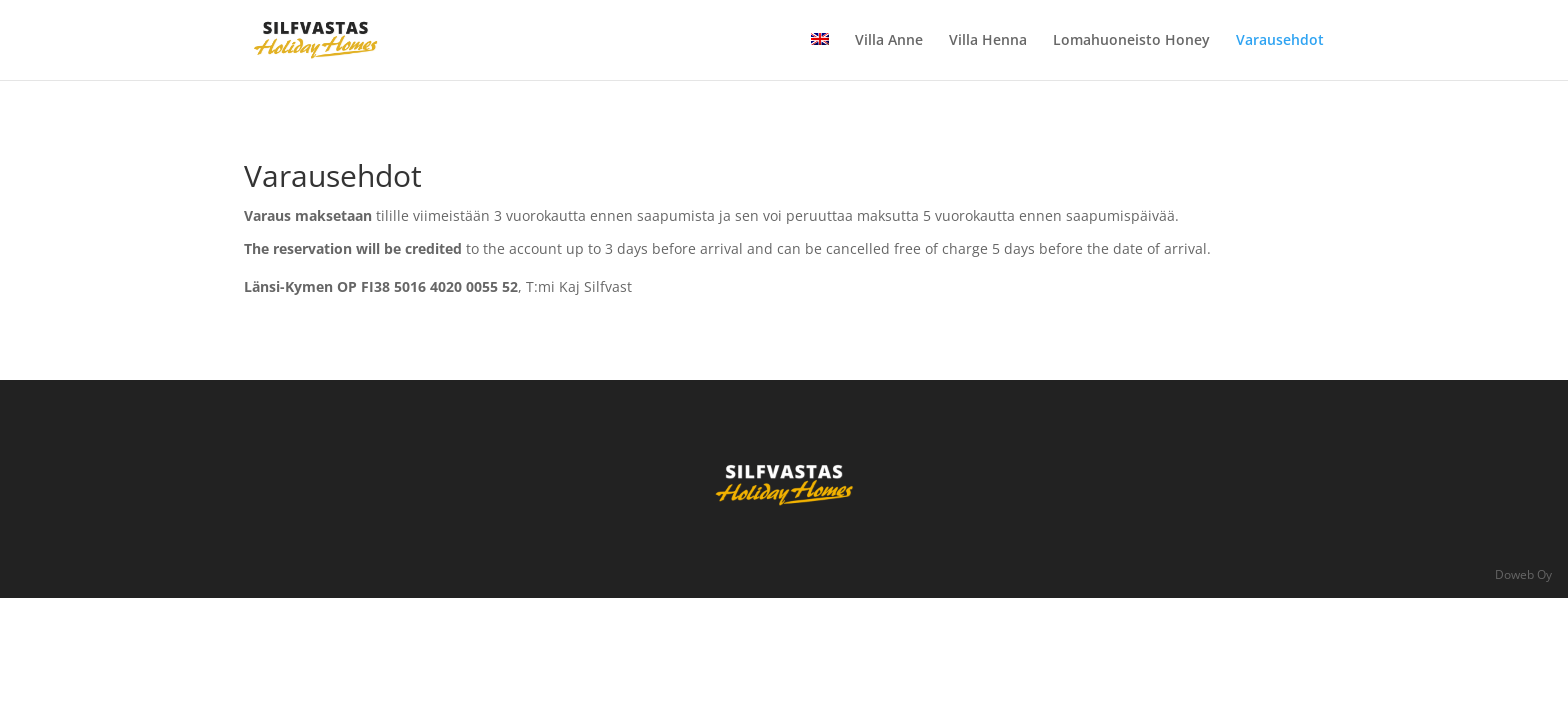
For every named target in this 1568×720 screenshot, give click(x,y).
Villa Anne (889, 41)
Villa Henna (988, 41)
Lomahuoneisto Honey (1131, 41)
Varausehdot (1280, 41)
